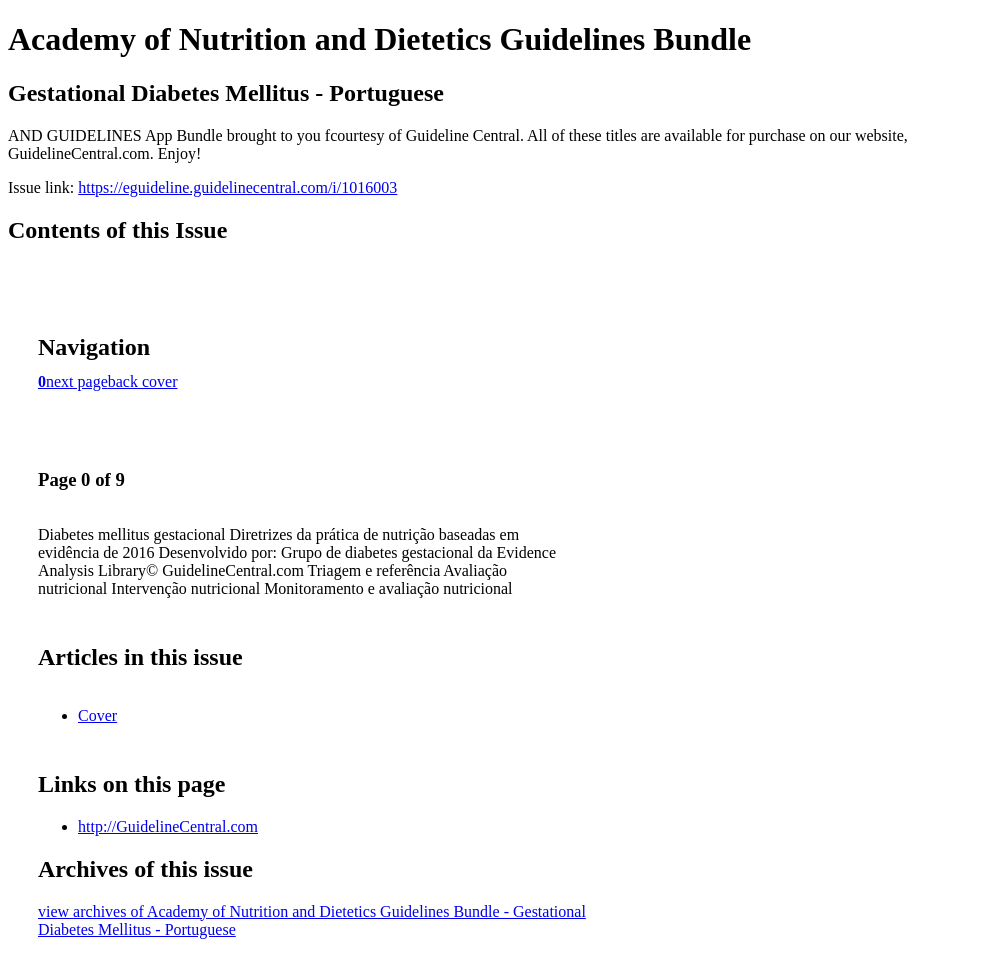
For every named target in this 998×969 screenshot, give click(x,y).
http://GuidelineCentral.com (168, 826)
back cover (143, 381)
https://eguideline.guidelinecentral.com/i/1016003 (237, 187)
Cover (97, 715)
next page (77, 381)
